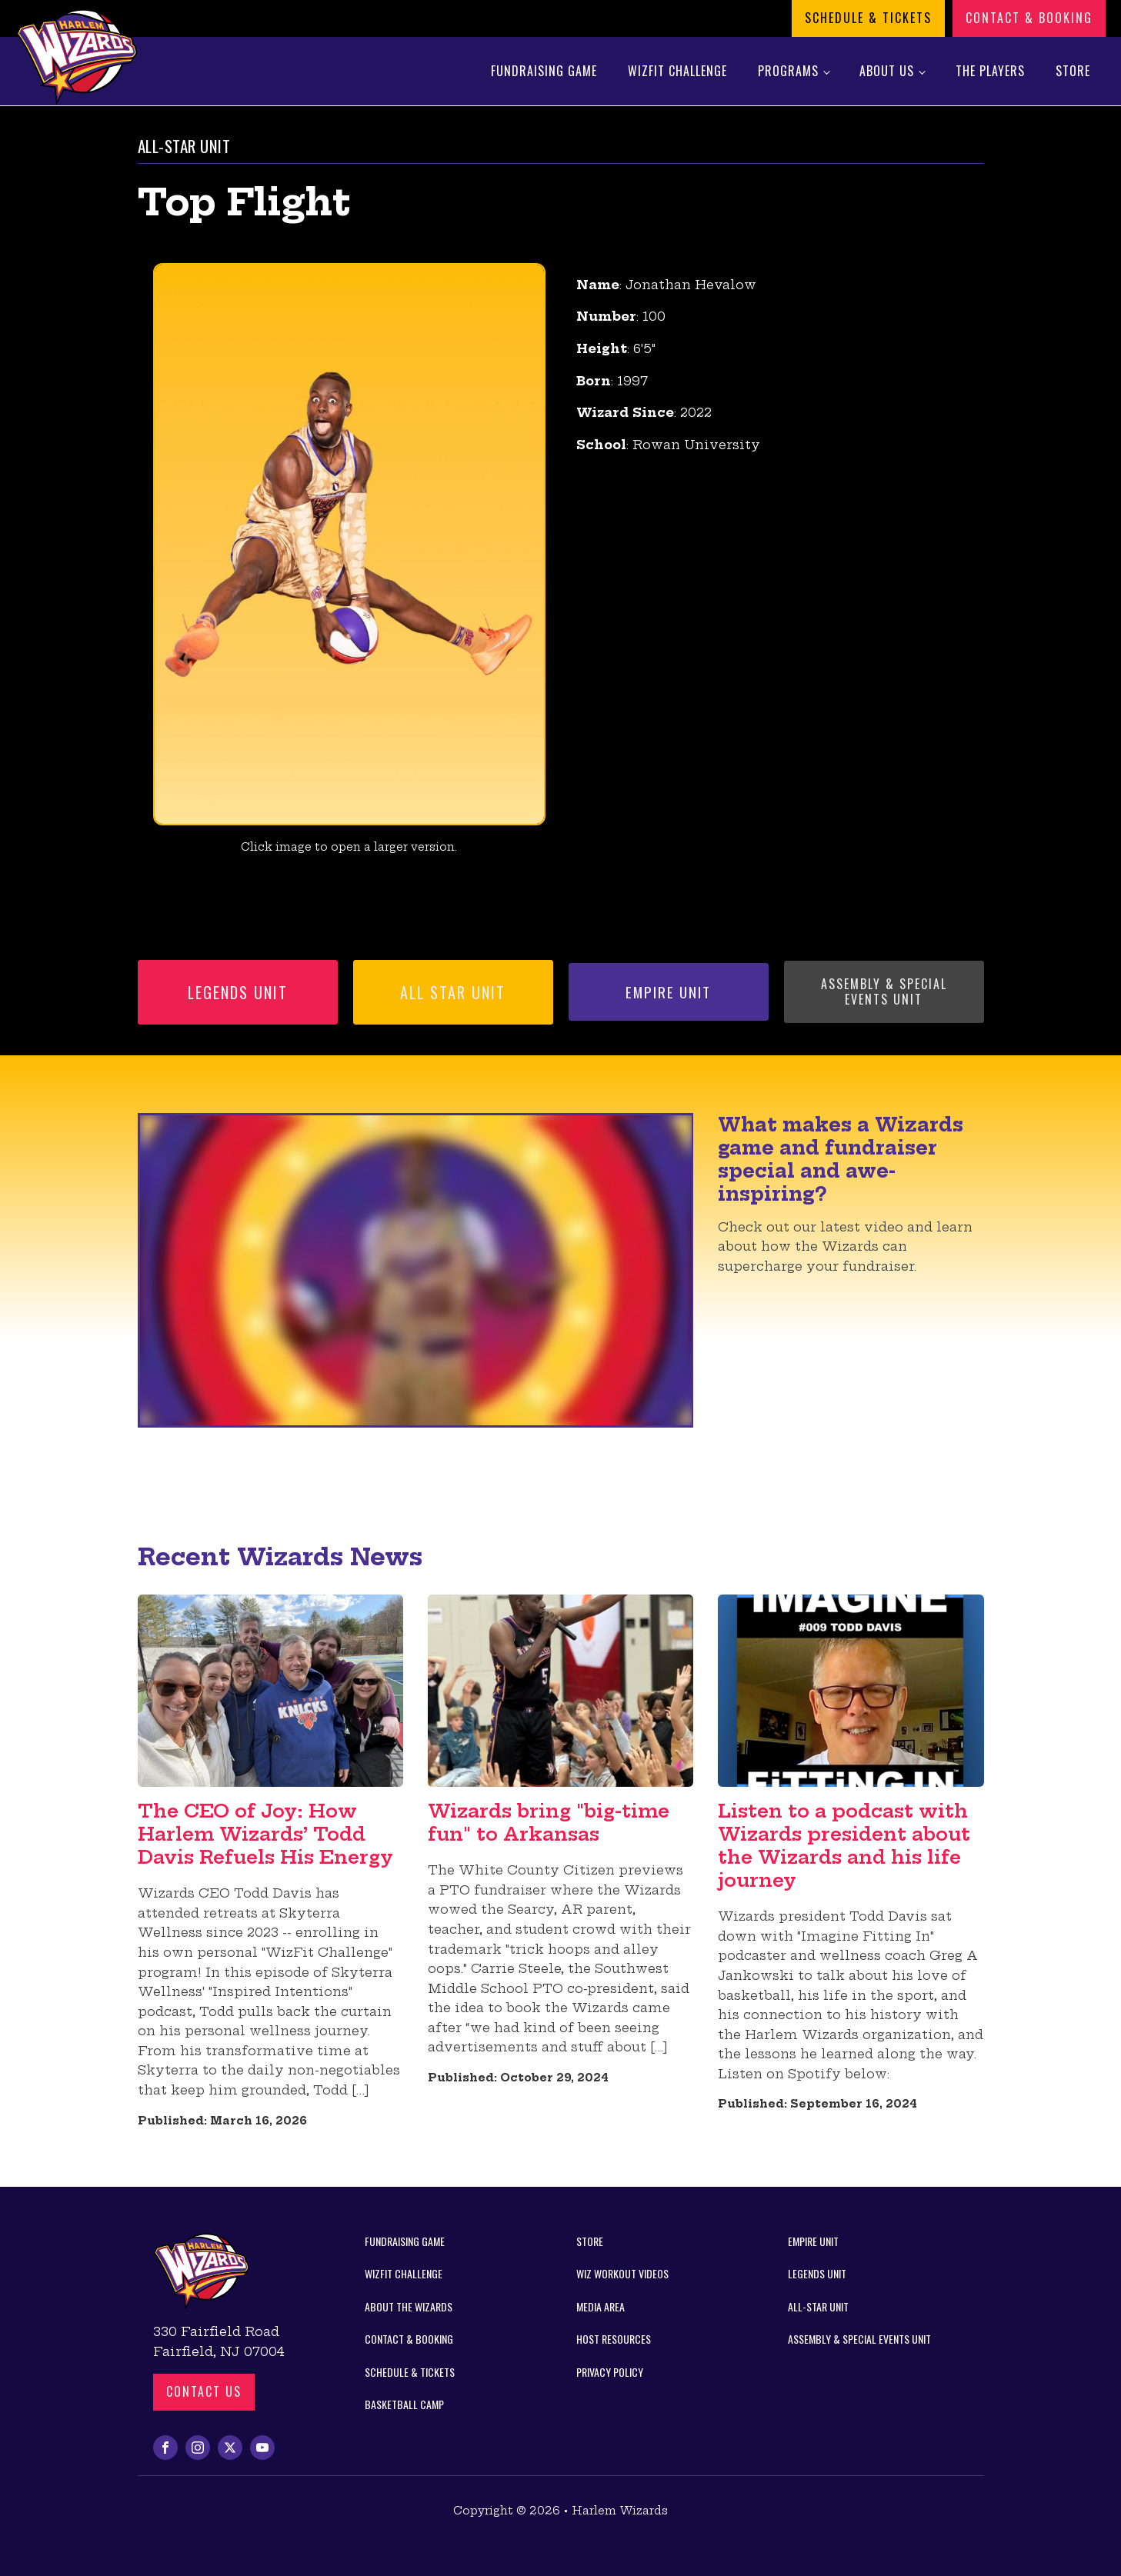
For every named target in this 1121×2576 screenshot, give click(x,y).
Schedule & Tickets (868, 17)
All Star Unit (452, 992)
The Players (990, 71)
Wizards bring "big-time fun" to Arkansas (548, 1822)
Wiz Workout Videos (622, 2273)
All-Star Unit (818, 2306)
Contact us (204, 2391)
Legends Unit (238, 992)
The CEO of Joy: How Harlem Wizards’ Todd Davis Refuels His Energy (265, 1833)
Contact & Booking (1029, 17)
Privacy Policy (609, 2372)
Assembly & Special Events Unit (884, 991)
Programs (788, 71)
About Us (886, 71)
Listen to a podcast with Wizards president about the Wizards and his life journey (844, 1845)
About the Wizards (408, 2306)
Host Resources (613, 2339)
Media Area (600, 2306)
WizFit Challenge (677, 71)
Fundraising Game (544, 71)
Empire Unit (668, 991)
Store (1073, 71)
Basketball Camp (404, 2404)
